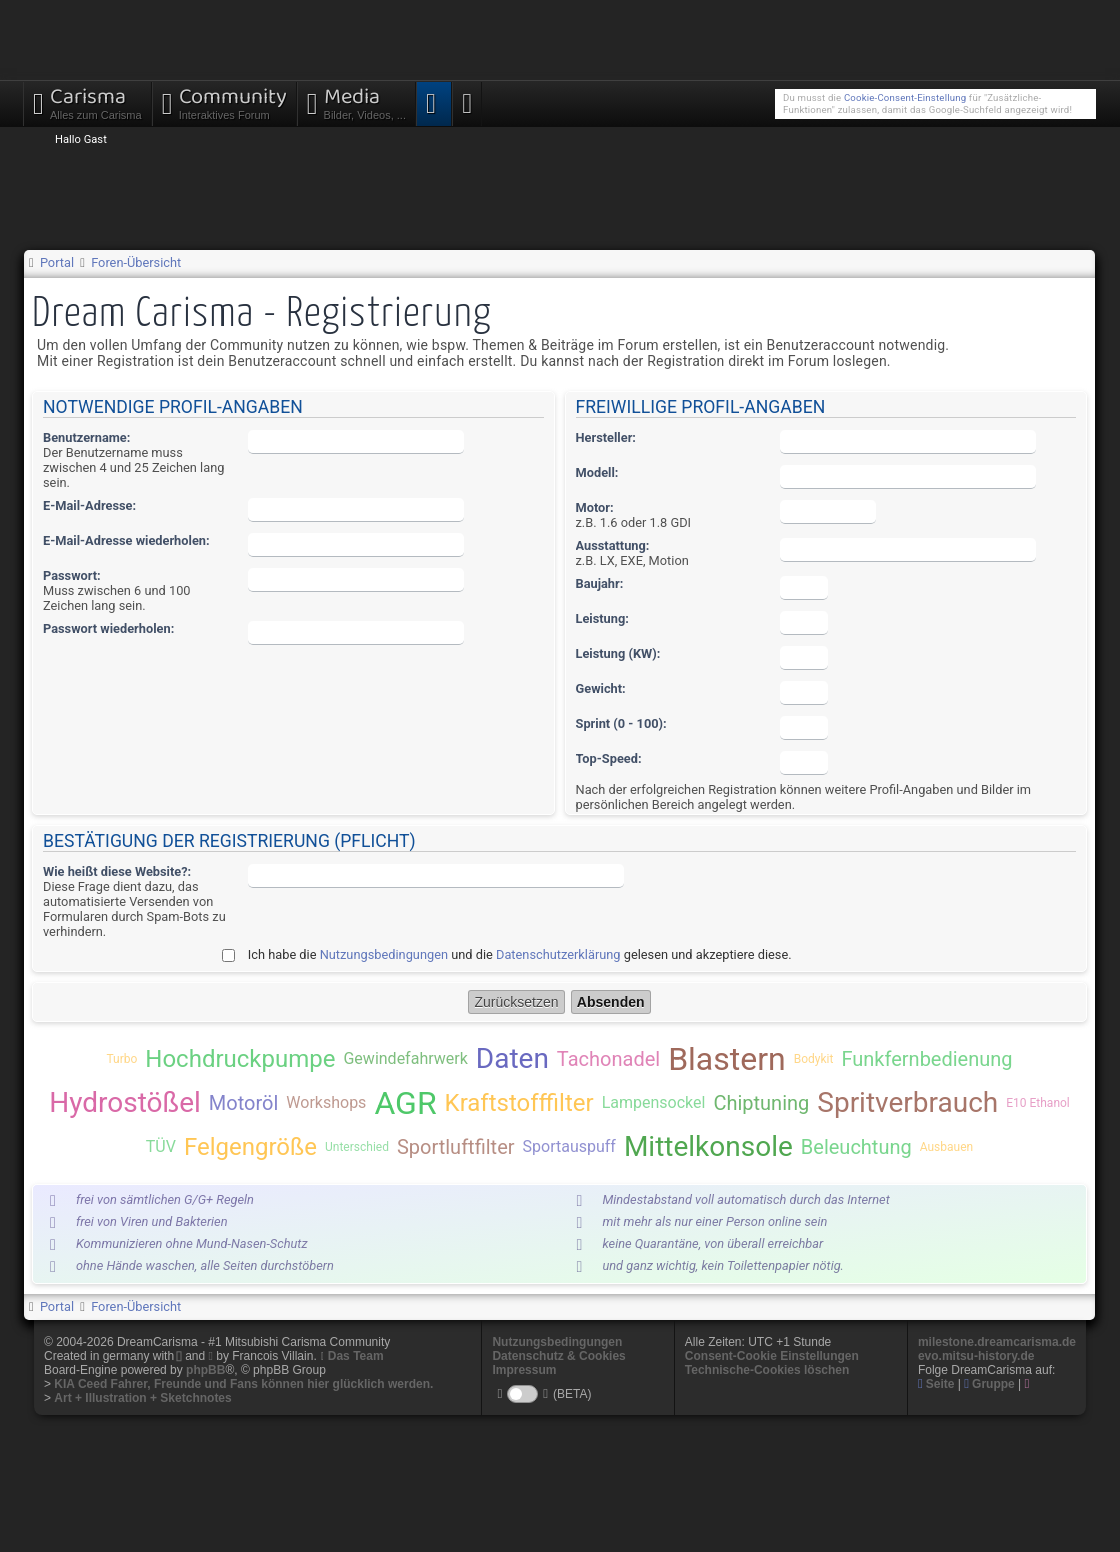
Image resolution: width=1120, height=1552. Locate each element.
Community (224, 101)
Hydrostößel (125, 1102)
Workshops (326, 1102)
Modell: (597, 472)
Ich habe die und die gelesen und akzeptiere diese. (520, 954)
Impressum (524, 1370)
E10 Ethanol (1038, 1103)
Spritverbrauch (907, 1102)
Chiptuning (761, 1103)
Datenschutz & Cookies (558, 1356)
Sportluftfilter (456, 1147)
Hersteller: (606, 437)
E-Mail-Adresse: (89, 505)
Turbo (121, 1059)
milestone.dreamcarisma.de (997, 1342)
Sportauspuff (569, 1146)
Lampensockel (654, 1102)
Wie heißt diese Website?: (117, 871)
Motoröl (243, 1103)
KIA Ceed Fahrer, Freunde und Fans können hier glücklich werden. (243, 1384)
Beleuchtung (856, 1147)
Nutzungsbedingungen (384, 954)
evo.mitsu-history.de (976, 1356)
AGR (405, 1103)
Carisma (87, 101)
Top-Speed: (609, 758)
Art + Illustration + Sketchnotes (142, 1398)
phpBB (205, 1370)
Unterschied (357, 1147)
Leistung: (602, 618)
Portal (57, 262)
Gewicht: (601, 688)
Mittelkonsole (708, 1146)
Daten (512, 1058)
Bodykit (814, 1059)
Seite (936, 1384)
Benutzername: (86, 437)
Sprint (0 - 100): (621, 723)
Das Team (356, 1356)
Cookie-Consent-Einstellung (905, 97)
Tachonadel (608, 1059)
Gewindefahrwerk (405, 1058)
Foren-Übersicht (136, 262)
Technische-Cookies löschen (767, 1370)
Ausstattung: (613, 545)
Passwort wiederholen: (108, 628)
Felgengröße (250, 1147)
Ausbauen (946, 1147)
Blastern (727, 1059)
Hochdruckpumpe (240, 1059)
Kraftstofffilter (519, 1103)
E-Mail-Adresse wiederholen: (126, 540)
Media (356, 101)
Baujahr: (600, 583)
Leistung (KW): (618, 653)
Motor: (595, 507)
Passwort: (72, 575)
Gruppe (989, 1384)
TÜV (161, 1146)
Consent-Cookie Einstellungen (772, 1356)
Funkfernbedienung (926, 1059)
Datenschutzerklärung (558, 954)
